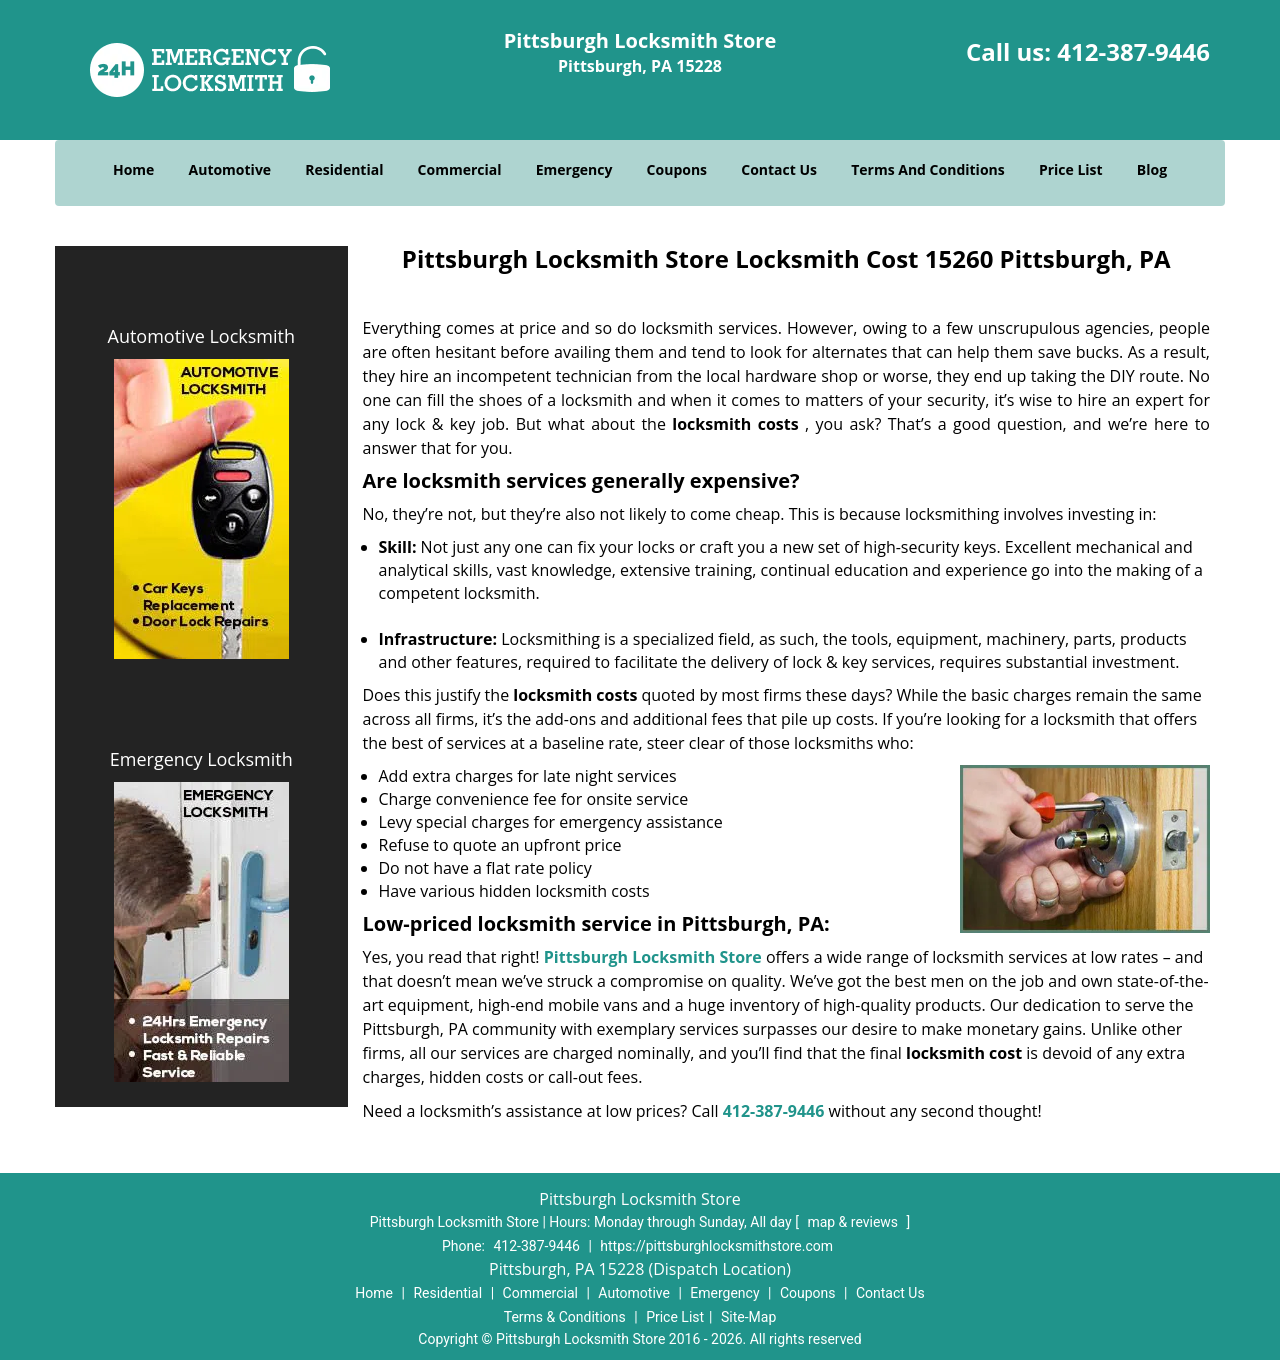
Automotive (230, 169)
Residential (344, 169)
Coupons (677, 169)
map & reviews (854, 1222)
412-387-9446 (1133, 51)
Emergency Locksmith (201, 759)
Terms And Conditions (928, 169)
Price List (1071, 169)
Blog (1152, 169)
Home (133, 169)
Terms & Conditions (565, 1317)
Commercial (460, 169)
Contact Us (779, 169)
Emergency (574, 169)
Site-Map (748, 1317)
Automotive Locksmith (201, 336)
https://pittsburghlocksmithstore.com (716, 1246)
